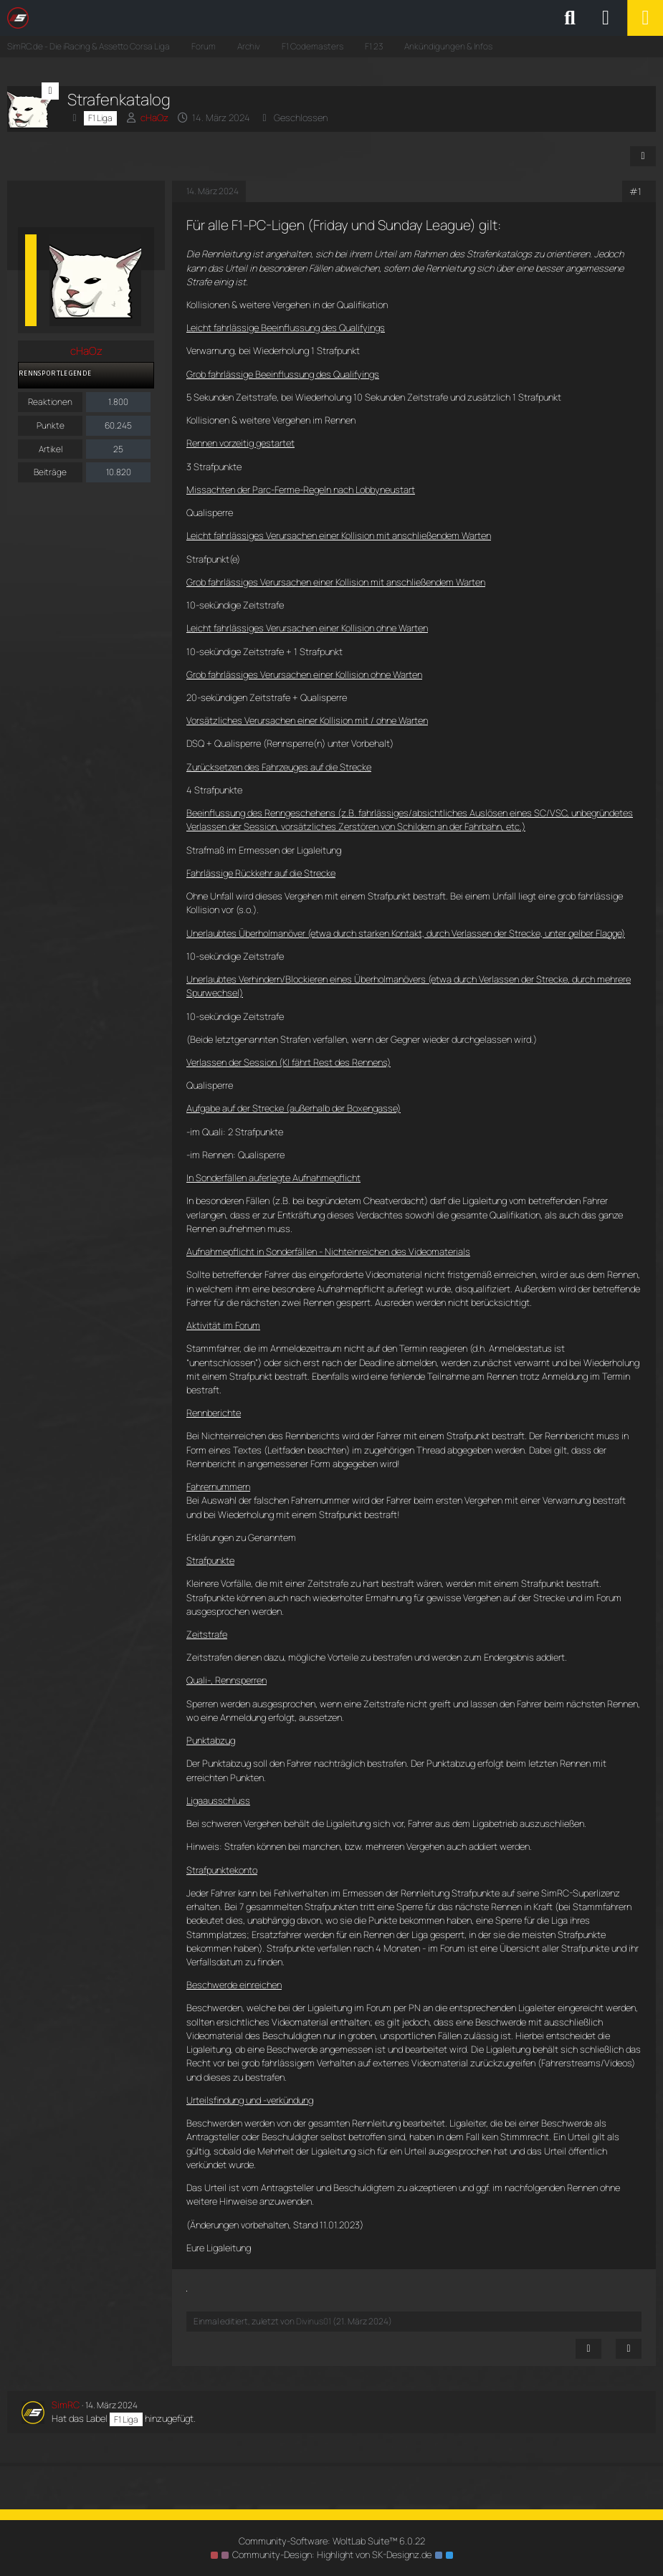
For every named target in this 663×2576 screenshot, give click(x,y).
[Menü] (645, 18)
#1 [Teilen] (635, 191)
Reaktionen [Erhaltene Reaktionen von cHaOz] (50, 402)
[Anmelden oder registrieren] (605, 18)
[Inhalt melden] (588, 2349)
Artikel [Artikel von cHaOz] (50, 449)
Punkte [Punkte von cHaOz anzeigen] (51, 425)
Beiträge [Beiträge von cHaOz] (50, 472)
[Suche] (569, 18)
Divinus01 (313, 2321)
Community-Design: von (331, 2554)
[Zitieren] (628, 2349)
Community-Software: (332, 2540)
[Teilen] (643, 156)
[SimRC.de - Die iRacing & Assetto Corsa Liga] (132, 18)
